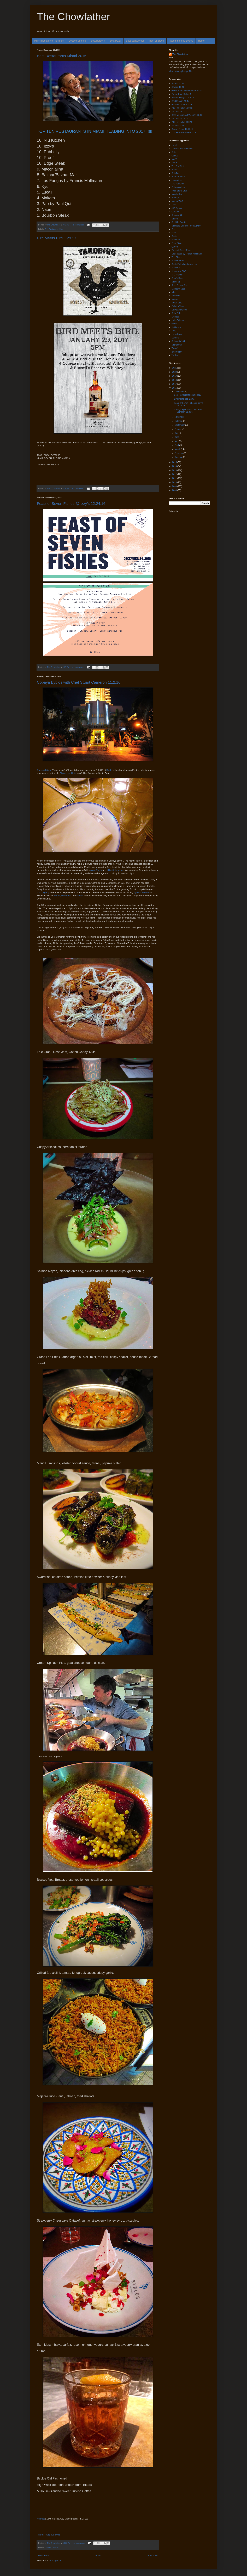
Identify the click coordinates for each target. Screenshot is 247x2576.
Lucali (174, 145)
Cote (174, 152)
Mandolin (176, 296)
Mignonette (177, 345)
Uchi (174, 232)
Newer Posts (43, 2555)
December (180, 391)
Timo (174, 331)
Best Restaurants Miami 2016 (61, 56)
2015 (174, 462)
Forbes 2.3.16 (178, 83)
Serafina (175, 338)
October (179, 421)
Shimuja (175, 317)
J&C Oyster (177, 208)
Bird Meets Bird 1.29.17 (56, 238)
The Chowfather (73, 16)
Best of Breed (156, 40)
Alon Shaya (96, 870)
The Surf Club (178, 166)
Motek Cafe (177, 303)
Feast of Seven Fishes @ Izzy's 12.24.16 (71, 503)
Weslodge (66, 895)
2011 (174, 478)
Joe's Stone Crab (179, 191)
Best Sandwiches (135, 40)
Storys (79, 895)
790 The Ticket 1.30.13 (182, 108)
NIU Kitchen (177, 275)
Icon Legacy (43, 892)
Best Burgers (98, 40)
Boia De (175, 173)
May (177, 441)
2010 (174, 482)
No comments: (78, 225)
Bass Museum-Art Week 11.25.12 (187, 115)
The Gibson (177, 257)
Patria (57, 895)
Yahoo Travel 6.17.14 (181, 94)
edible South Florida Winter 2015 (187, 90)
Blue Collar (177, 352)
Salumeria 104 (178, 341)
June (177, 437)
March (178, 449)
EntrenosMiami (178, 187)
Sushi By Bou (178, 260)
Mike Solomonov (115, 870)
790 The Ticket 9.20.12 (182, 122)
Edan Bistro (177, 243)
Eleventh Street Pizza (181, 250)
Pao (173, 229)
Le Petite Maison (179, 310)
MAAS (174, 159)
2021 (174, 368)
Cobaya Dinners (77, 40)
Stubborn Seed (178, 289)
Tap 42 (175, 348)
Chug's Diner (177, 278)
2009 (174, 486)
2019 (174, 376)
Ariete (174, 169)
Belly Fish (176, 313)
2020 (174, 372)
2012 (174, 474)
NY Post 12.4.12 (179, 111)
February (179, 453)
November (180, 417)
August (178, 429)
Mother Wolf (177, 201)
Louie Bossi (177, 334)
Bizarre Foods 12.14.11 (182, 129)
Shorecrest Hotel (68, 773)
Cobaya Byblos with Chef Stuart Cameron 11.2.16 (78, 682)
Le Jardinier (177, 180)
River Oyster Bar (179, 285)
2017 (174, 384)
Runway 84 (177, 215)
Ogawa (175, 156)
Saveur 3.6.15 (178, 87)
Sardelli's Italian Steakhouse (184, 264)
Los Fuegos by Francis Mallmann (187, 254)
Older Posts (152, 2555)
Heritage (175, 197)
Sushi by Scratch (179, 222)
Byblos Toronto (141, 892)
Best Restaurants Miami (54, 229)
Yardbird (175, 355)
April (177, 445)
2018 (174, 380)
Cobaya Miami (44, 770)
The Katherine (178, 184)
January (179, 457)
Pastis (174, 236)
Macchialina (177, 194)
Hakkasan (176, 327)
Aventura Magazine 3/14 (183, 97)
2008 (174, 490)
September (180, 425)
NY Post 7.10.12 (179, 125)
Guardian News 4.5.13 (182, 104)
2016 (174, 388)
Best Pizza (115, 40)
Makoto (175, 219)
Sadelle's (176, 268)
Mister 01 (176, 282)
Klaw (174, 204)
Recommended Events (181, 40)
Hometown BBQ (179, 271)
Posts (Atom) (55, 2560)
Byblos (109, 770)
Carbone (175, 212)
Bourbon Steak (178, 176)
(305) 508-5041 (52, 2534)
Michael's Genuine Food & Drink (186, 226)
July (177, 433)
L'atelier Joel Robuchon (182, 149)
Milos (174, 292)
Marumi (175, 299)
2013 (174, 470)
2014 (174, 466)
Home (201, 40)
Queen (175, 247)
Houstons (176, 240)
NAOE (174, 162)
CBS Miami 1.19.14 (180, 101)
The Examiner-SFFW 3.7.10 (184, 132)
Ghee (174, 323)
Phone (40, 2534)
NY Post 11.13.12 (180, 118)
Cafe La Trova (178, 306)
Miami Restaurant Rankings (49, 40)
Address (41, 2518)
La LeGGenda (178, 320)
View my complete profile (180, 71)
